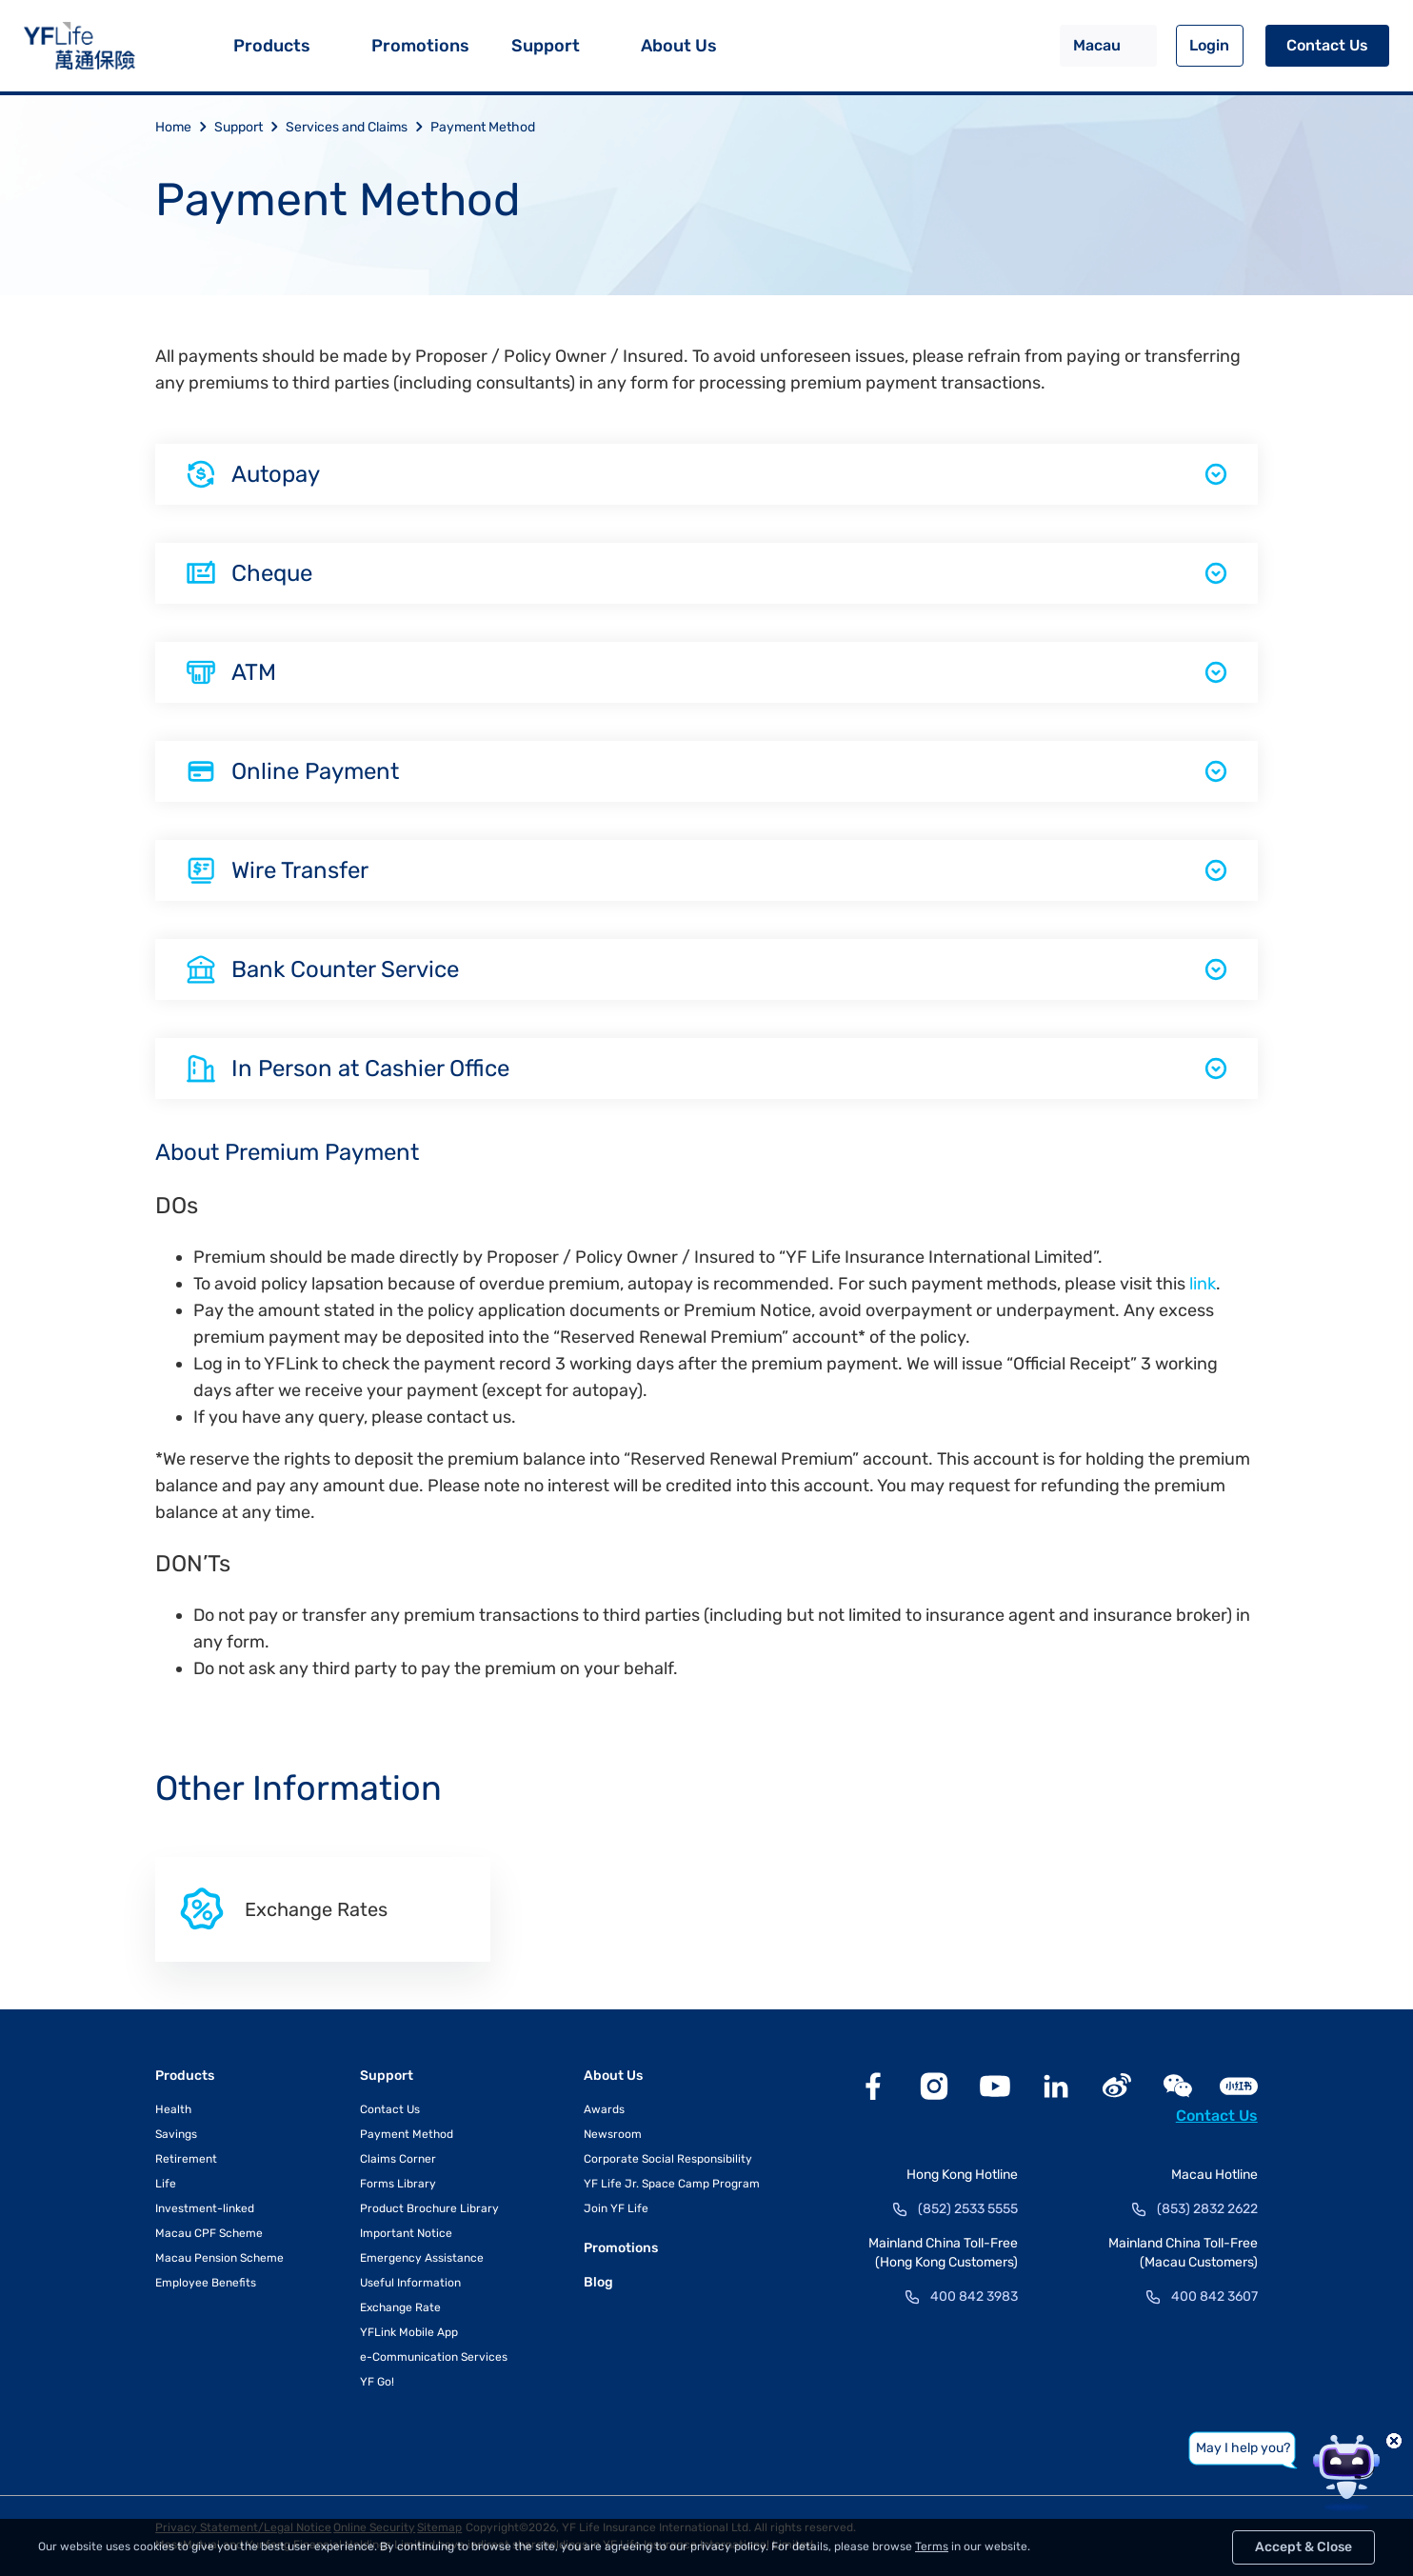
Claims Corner (398, 2159)
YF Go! (377, 2381)
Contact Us (1327, 45)
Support (545, 45)
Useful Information (410, 2282)
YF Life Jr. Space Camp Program (672, 2183)
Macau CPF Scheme (209, 2233)
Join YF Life (616, 2208)
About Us (679, 45)
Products (271, 45)
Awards (604, 2109)
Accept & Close (1303, 2547)
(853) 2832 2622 (1207, 2209)
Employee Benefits (205, 2282)
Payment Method (482, 127)
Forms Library (398, 2183)
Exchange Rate (400, 2307)
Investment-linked (204, 2208)
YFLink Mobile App (409, 2332)
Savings (176, 2134)
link (1202, 1283)
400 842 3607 (1214, 2296)
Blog (598, 2282)
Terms (931, 2546)
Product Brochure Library (429, 2208)
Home (184, 127)
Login (1209, 45)
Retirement (186, 2159)
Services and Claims (358, 127)
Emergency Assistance (422, 2258)
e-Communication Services (433, 2357)
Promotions (420, 45)
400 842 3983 (974, 2296)
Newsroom (613, 2134)
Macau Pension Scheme (219, 2258)
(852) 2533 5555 (968, 2209)
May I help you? (1243, 2448)
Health (173, 2109)
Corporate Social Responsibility (668, 2159)
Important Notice (406, 2233)
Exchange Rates (283, 1909)
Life (165, 2183)
